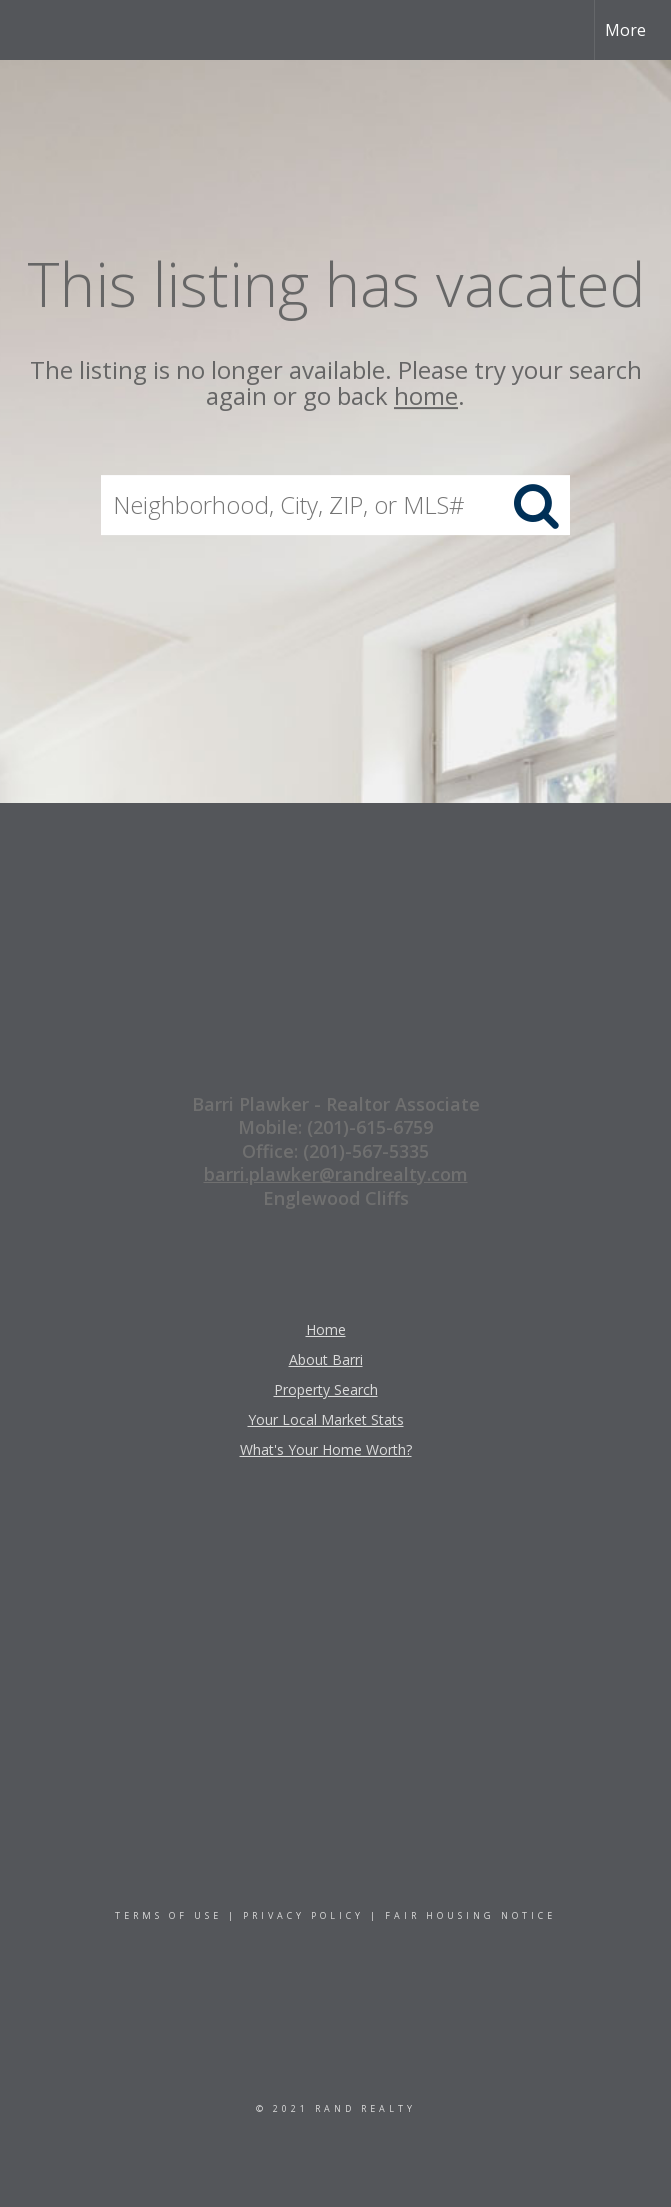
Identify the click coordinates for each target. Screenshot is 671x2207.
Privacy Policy (303, 1915)
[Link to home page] (25, 30)
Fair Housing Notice (470, 1915)
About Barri (326, 1359)
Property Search (326, 1389)
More (625, 30)
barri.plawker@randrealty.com (336, 1174)
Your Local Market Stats (326, 1419)
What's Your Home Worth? (326, 1449)
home (426, 396)
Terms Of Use (168, 1915)
